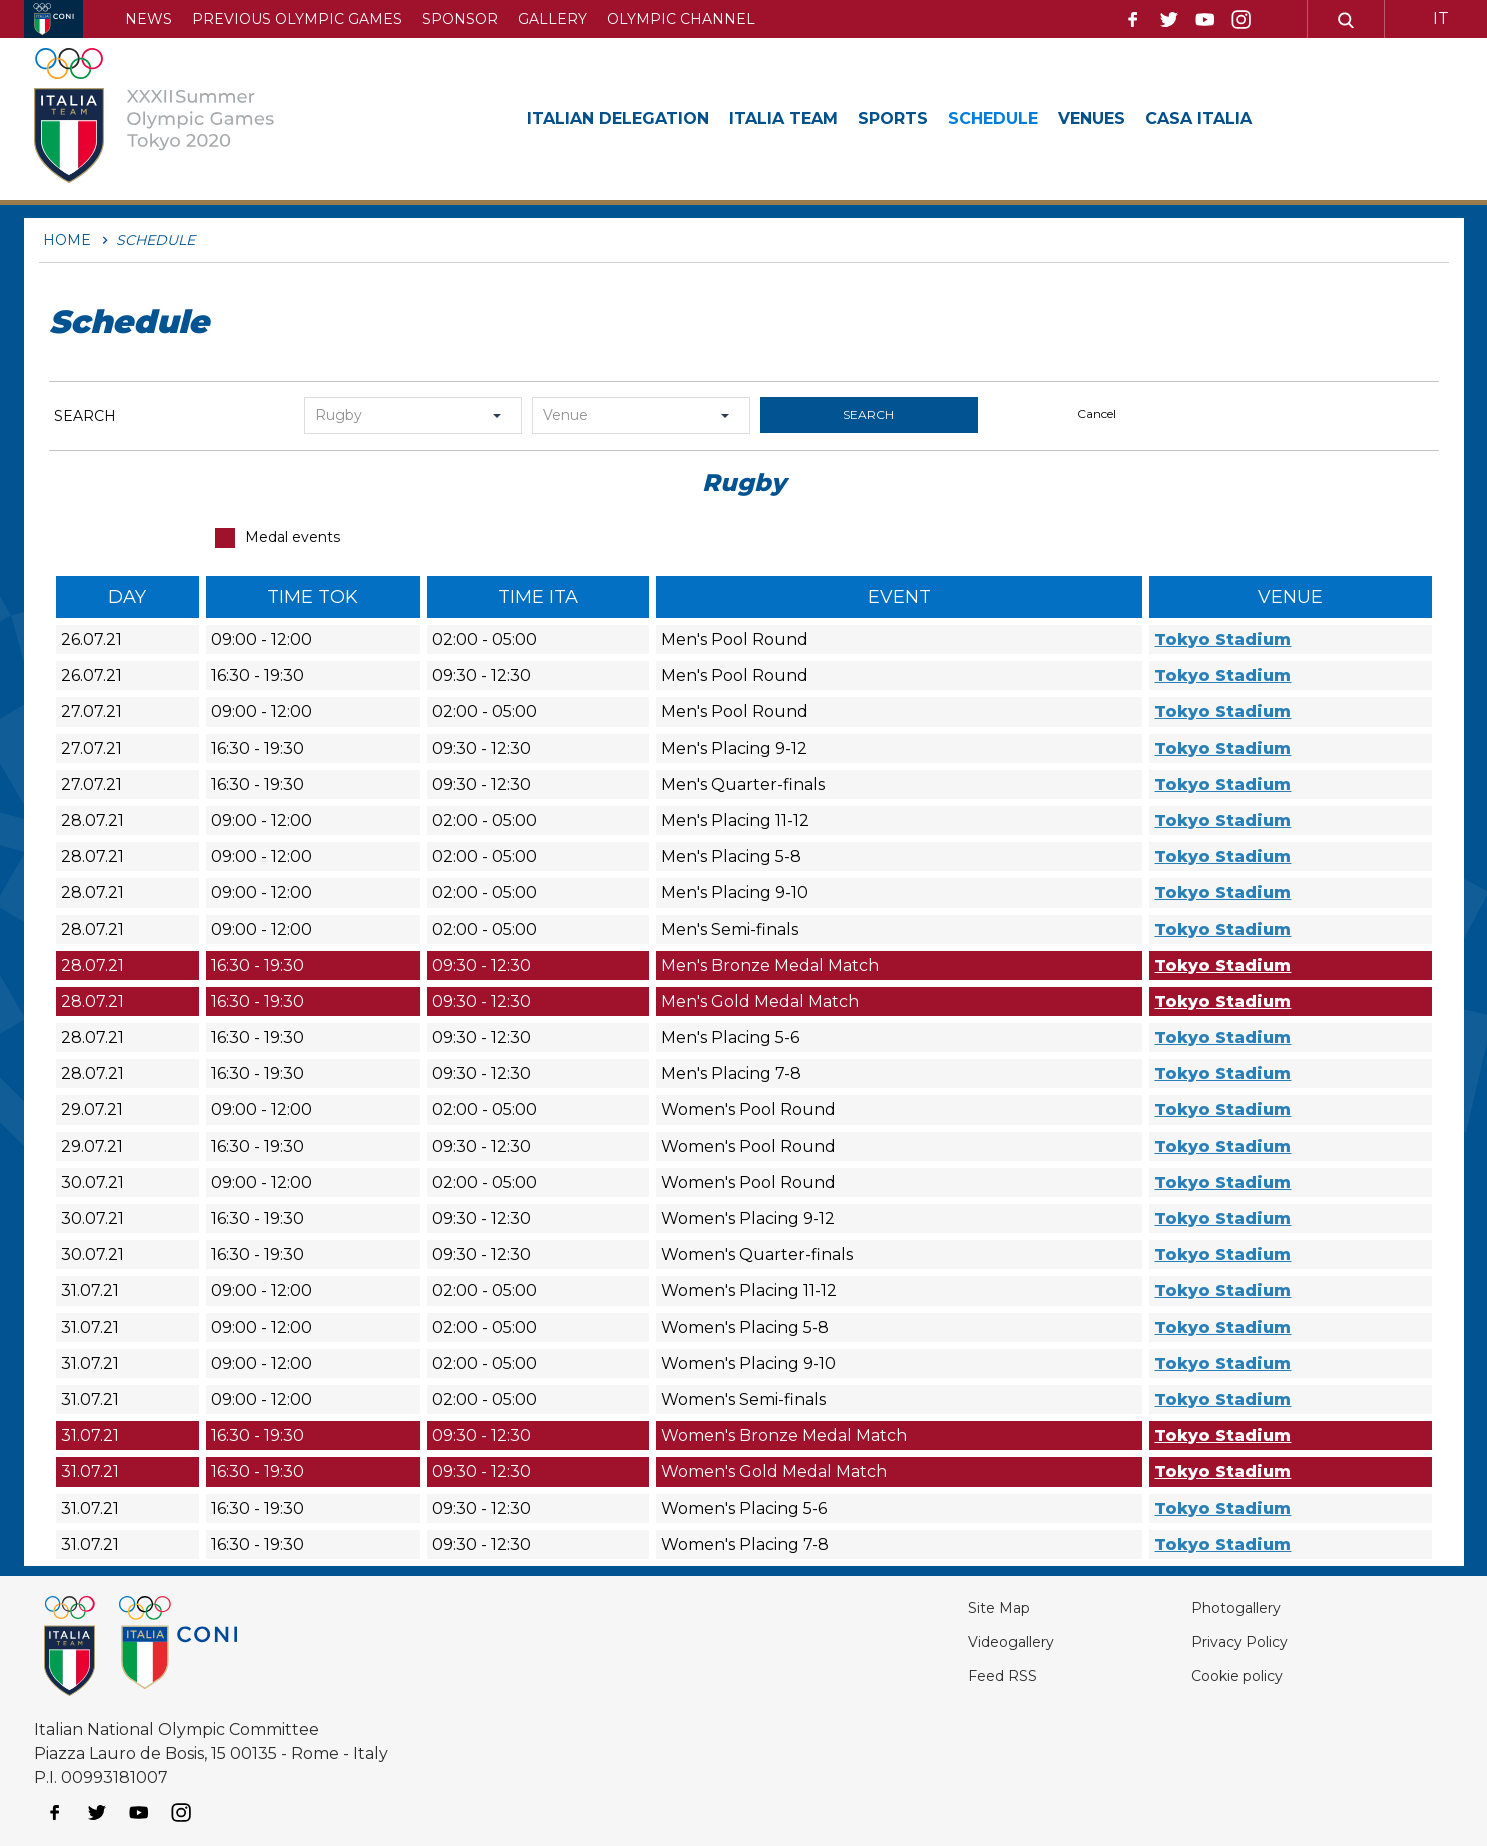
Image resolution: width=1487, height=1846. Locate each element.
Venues (1153, 118)
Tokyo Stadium (1222, 639)
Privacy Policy (1206, 1641)
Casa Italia (1270, 118)
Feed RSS (934, 1675)
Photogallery (1204, 1607)
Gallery (552, 19)
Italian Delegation (629, 118)
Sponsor (460, 19)
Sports (933, 118)
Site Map (930, 1607)
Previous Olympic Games (297, 19)
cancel (1096, 413)
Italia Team (813, 118)
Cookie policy (1203, 1675)
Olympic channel (681, 19)
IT (1441, 18)
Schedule (1044, 118)
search (868, 414)
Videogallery (946, 1641)
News (148, 19)
